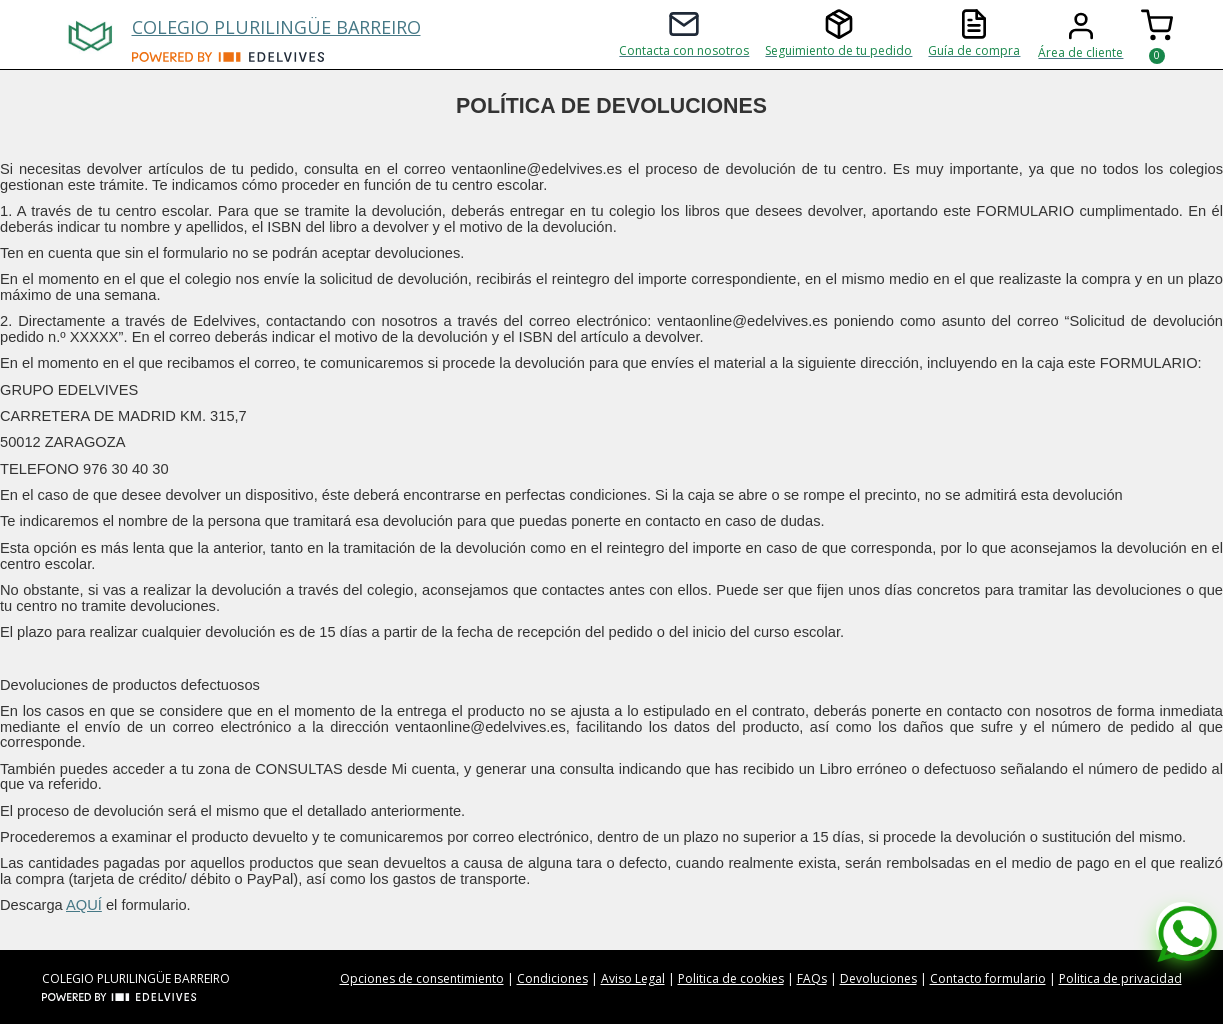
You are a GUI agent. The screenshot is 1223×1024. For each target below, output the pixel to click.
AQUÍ (84, 905)
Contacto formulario (988, 978)
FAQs (812, 978)
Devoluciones (878, 978)
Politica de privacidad (1120, 978)
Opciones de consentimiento (422, 978)
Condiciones (552, 978)
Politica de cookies (731, 978)
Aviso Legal (633, 978)
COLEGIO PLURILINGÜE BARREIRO (276, 27)
